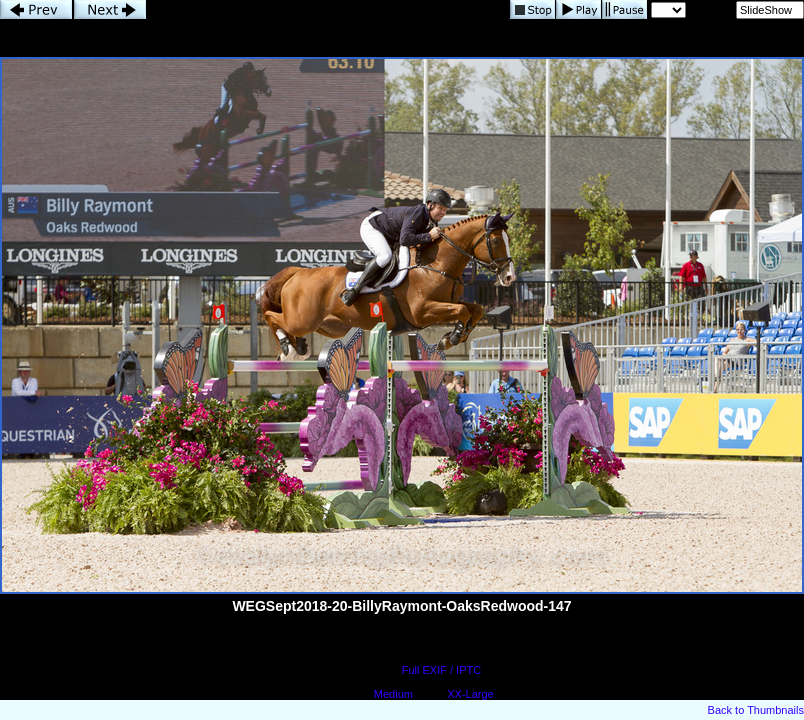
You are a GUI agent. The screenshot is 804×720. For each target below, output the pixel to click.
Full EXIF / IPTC (441, 670)
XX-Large (470, 694)
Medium (393, 694)
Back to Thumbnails (756, 710)
